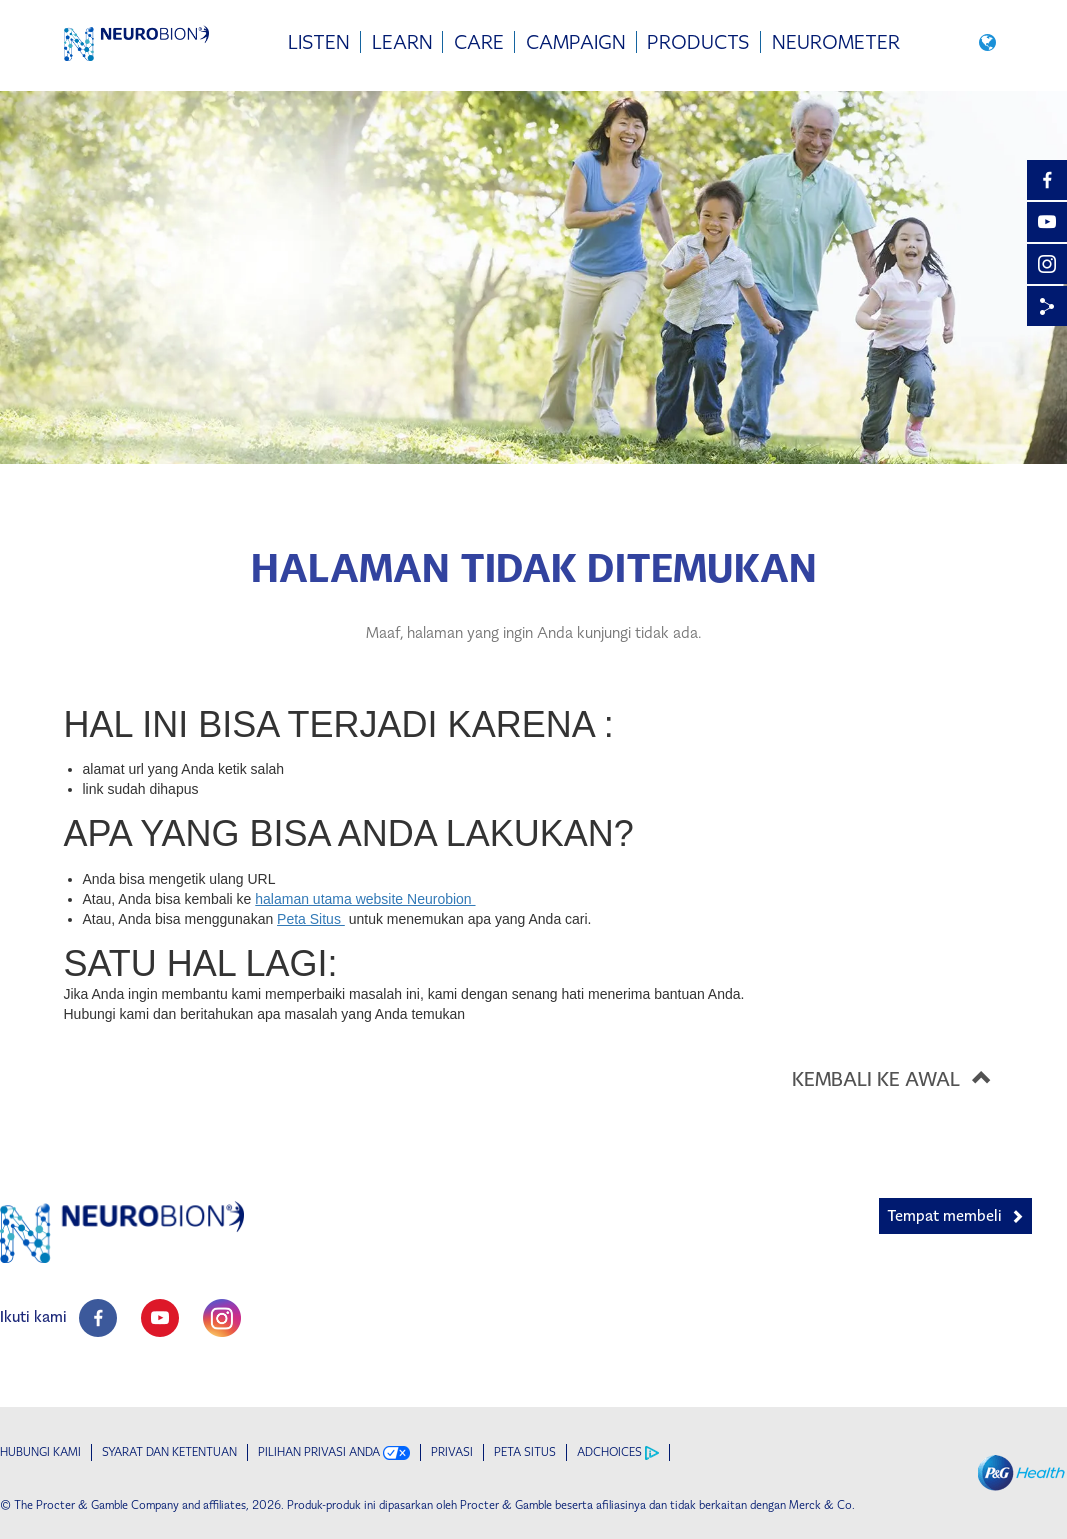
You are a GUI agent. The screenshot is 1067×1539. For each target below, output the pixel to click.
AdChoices (618, 1452)
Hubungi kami (40, 1452)
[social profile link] (98, 1318)
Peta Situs (311, 919)
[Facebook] (1047, 180)
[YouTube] (1047, 222)
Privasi (452, 1452)
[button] (991, 41)
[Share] (1047, 306)
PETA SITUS (525, 1452)
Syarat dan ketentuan (169, 1452)
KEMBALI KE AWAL (898, 1076)
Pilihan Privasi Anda (334, 1452)
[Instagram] (1047, 264)
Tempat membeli (944, 1215)
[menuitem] (319, 42)
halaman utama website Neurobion (365, 899)
